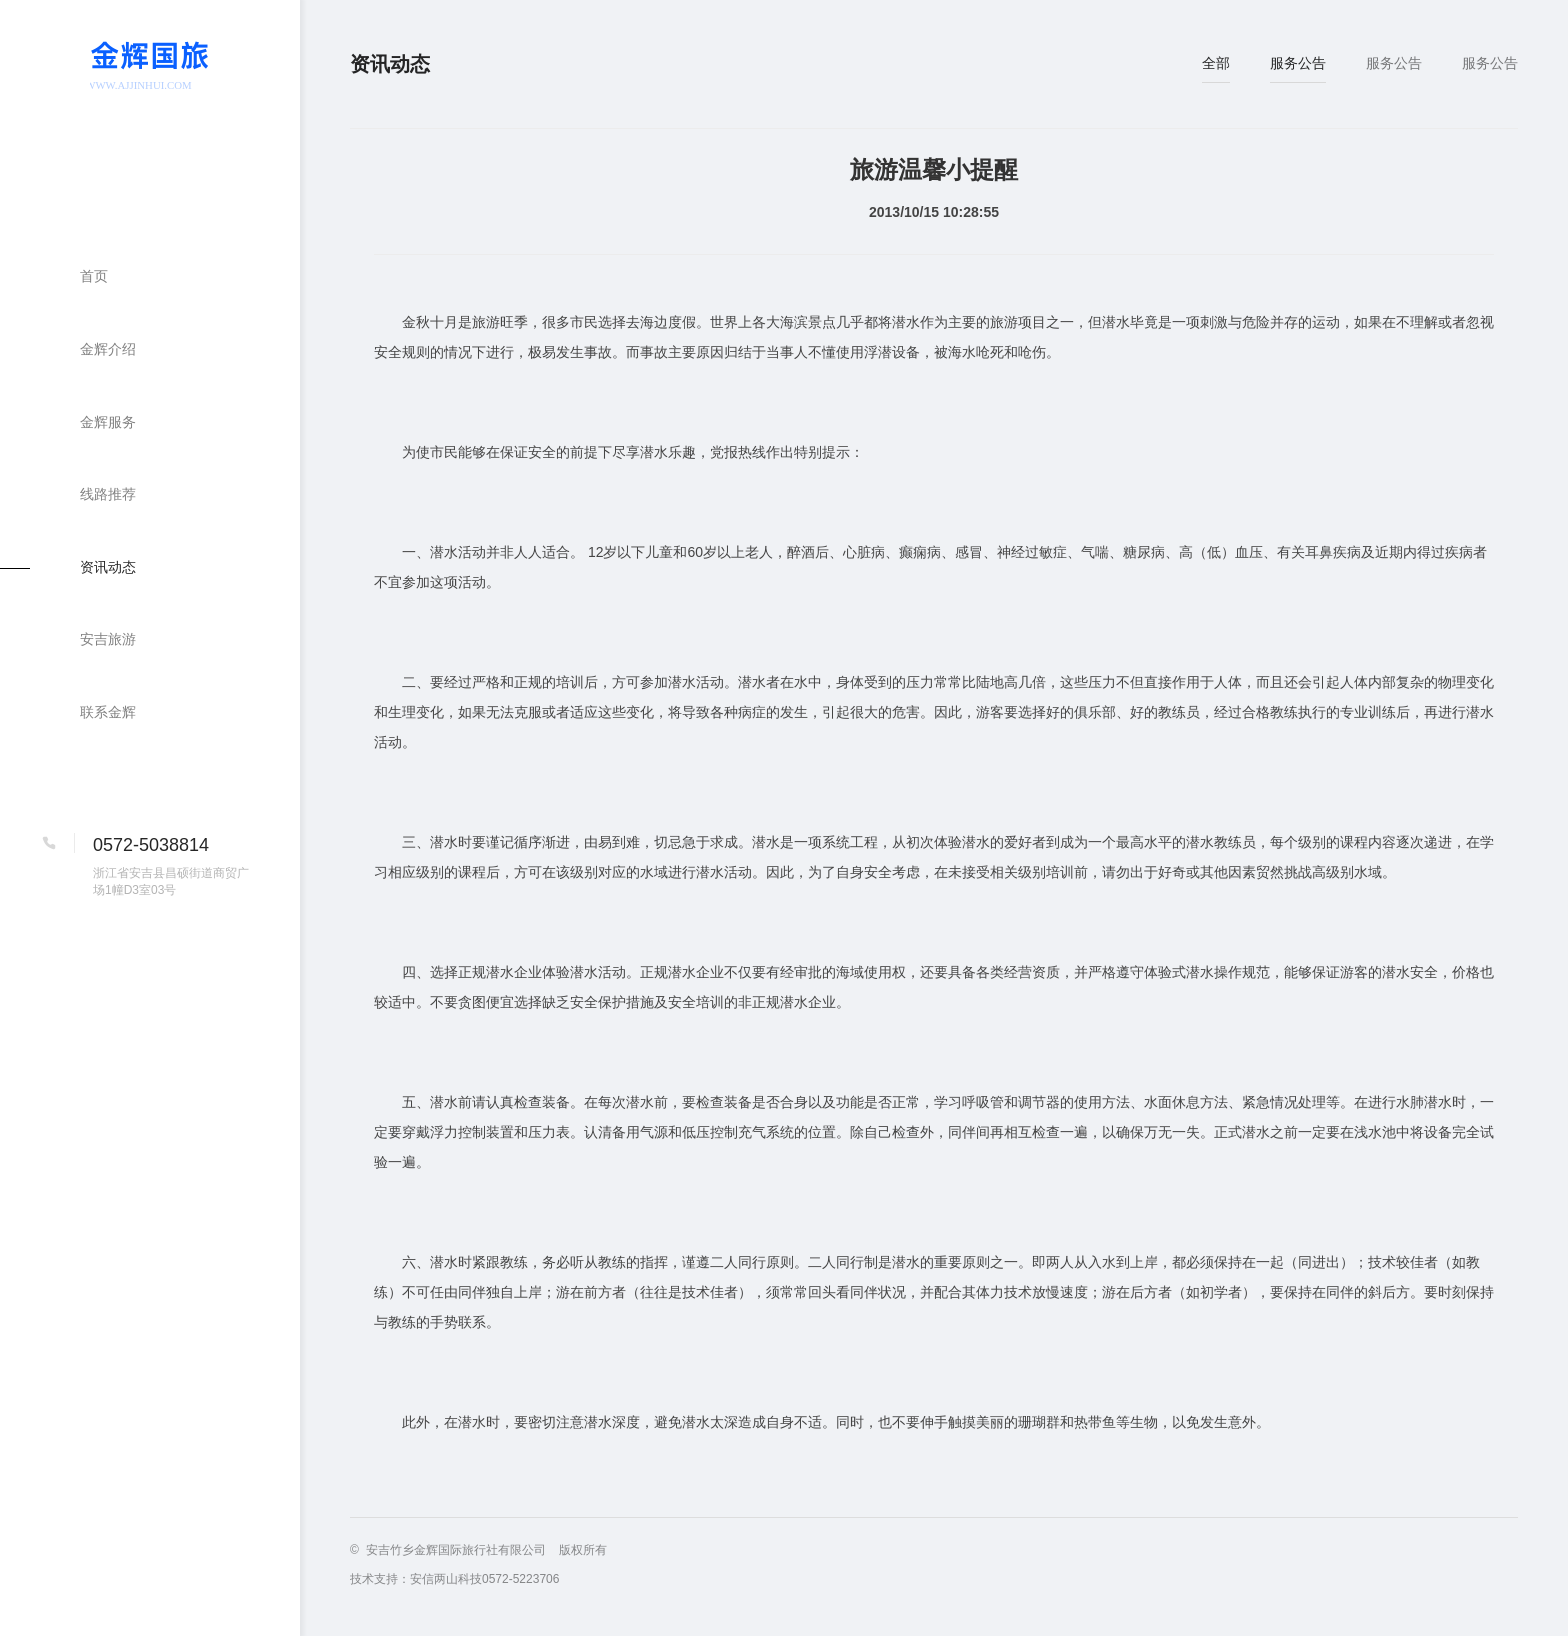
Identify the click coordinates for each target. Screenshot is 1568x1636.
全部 (1216, 63)
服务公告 (1298, 63)
